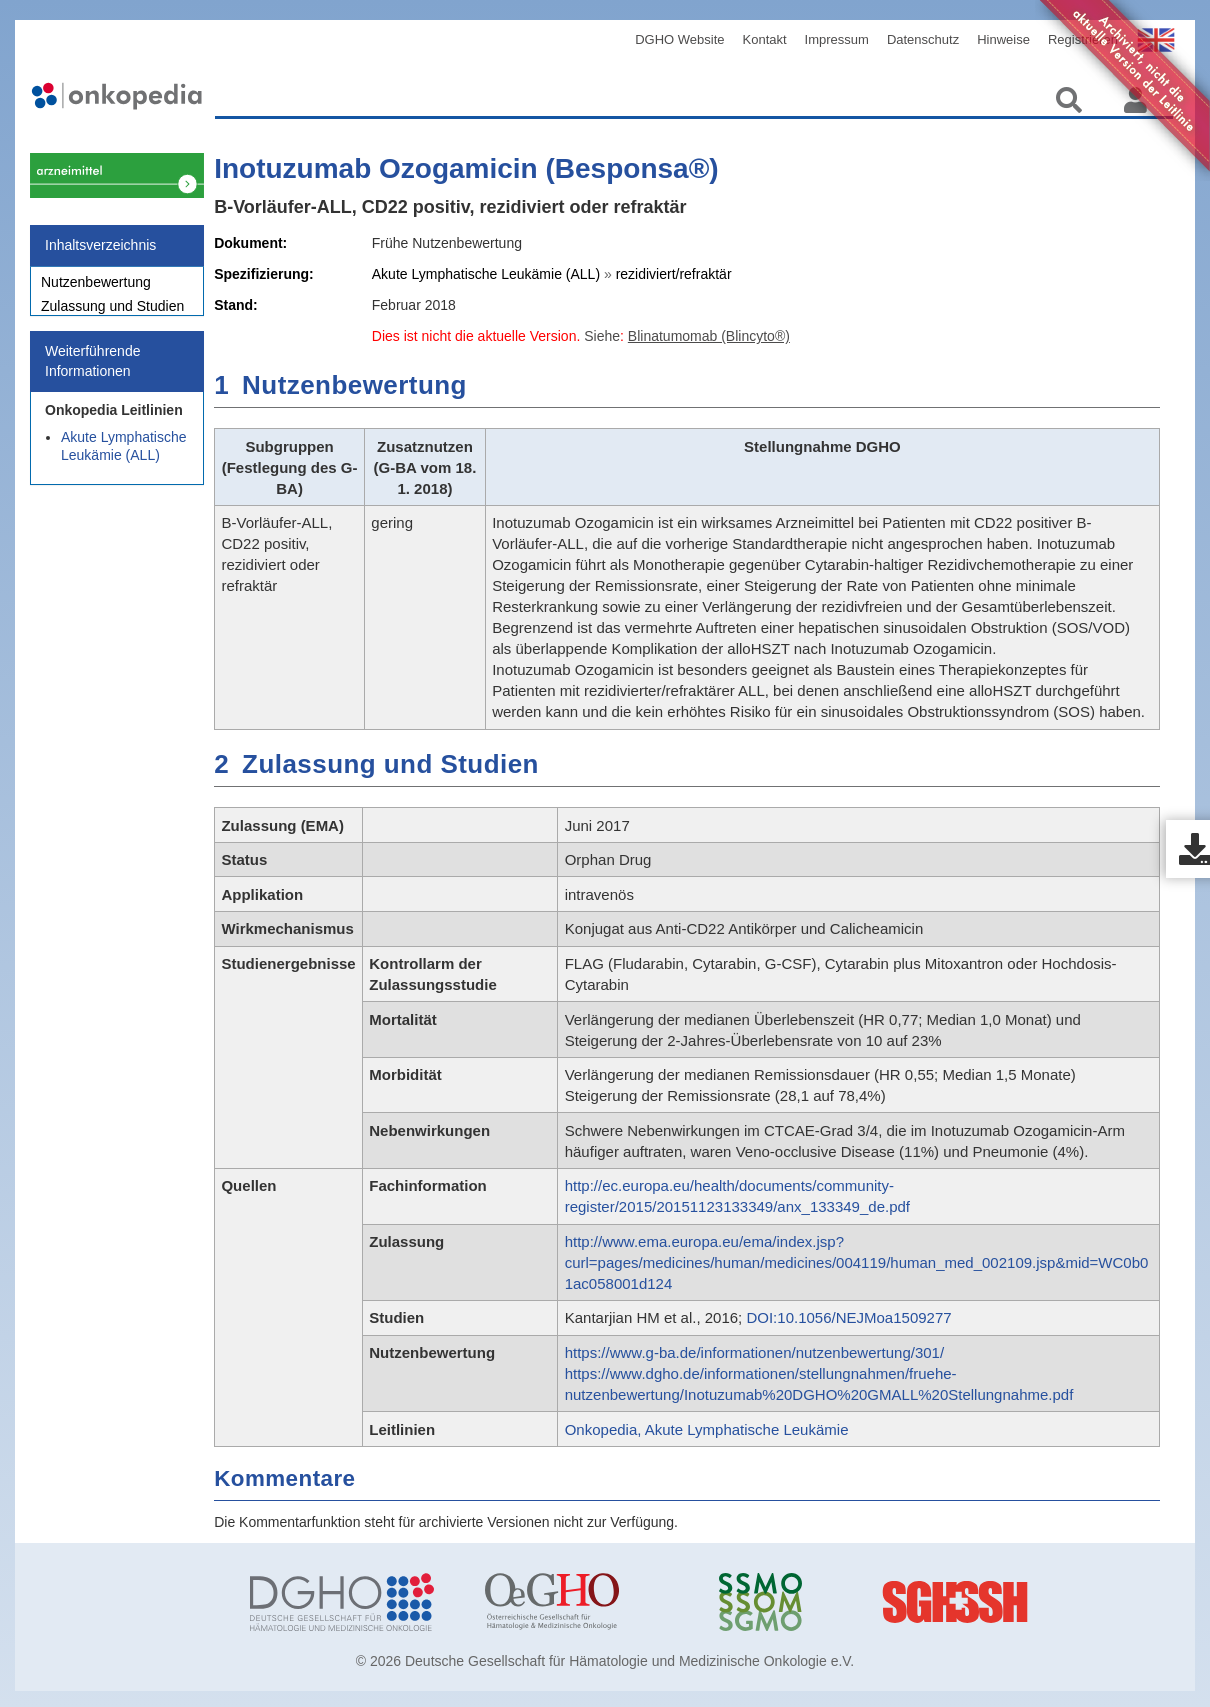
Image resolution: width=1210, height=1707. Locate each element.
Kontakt (765, 39)
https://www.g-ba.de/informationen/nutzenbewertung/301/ (754, 1352)
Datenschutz (923, 39)
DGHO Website (679, 39)
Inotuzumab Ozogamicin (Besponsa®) (466, 168)
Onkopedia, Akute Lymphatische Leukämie (707, 1429)
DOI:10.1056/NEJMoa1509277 (848, 1317)
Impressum (837, 39)
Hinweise (1003, 39)
